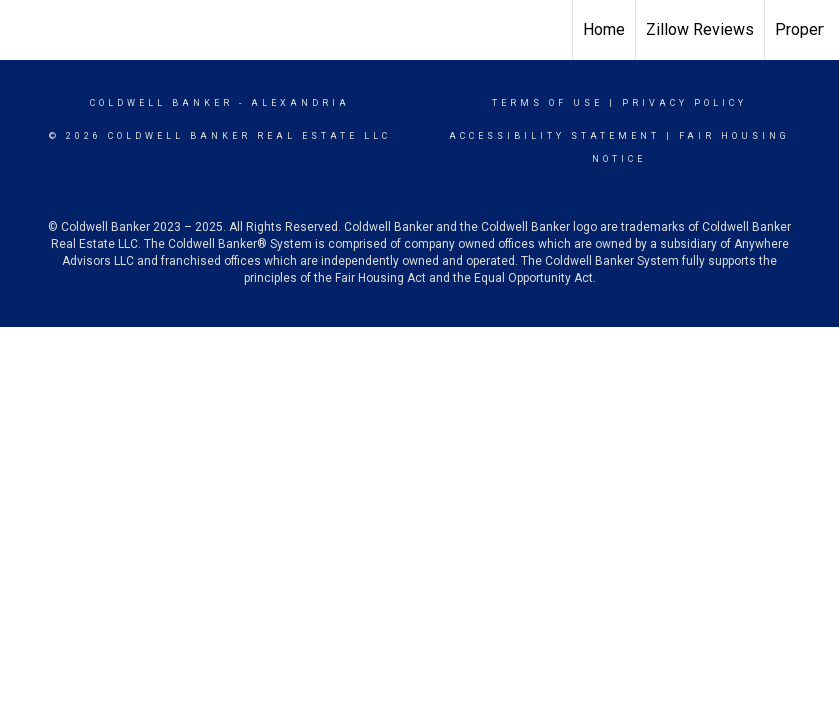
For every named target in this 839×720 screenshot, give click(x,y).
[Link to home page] (419, 30)
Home (604, 29)
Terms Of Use (547, 103)
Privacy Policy (684, 103)
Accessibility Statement (554, 136)
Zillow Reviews (700, 29)
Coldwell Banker (161, 103)
